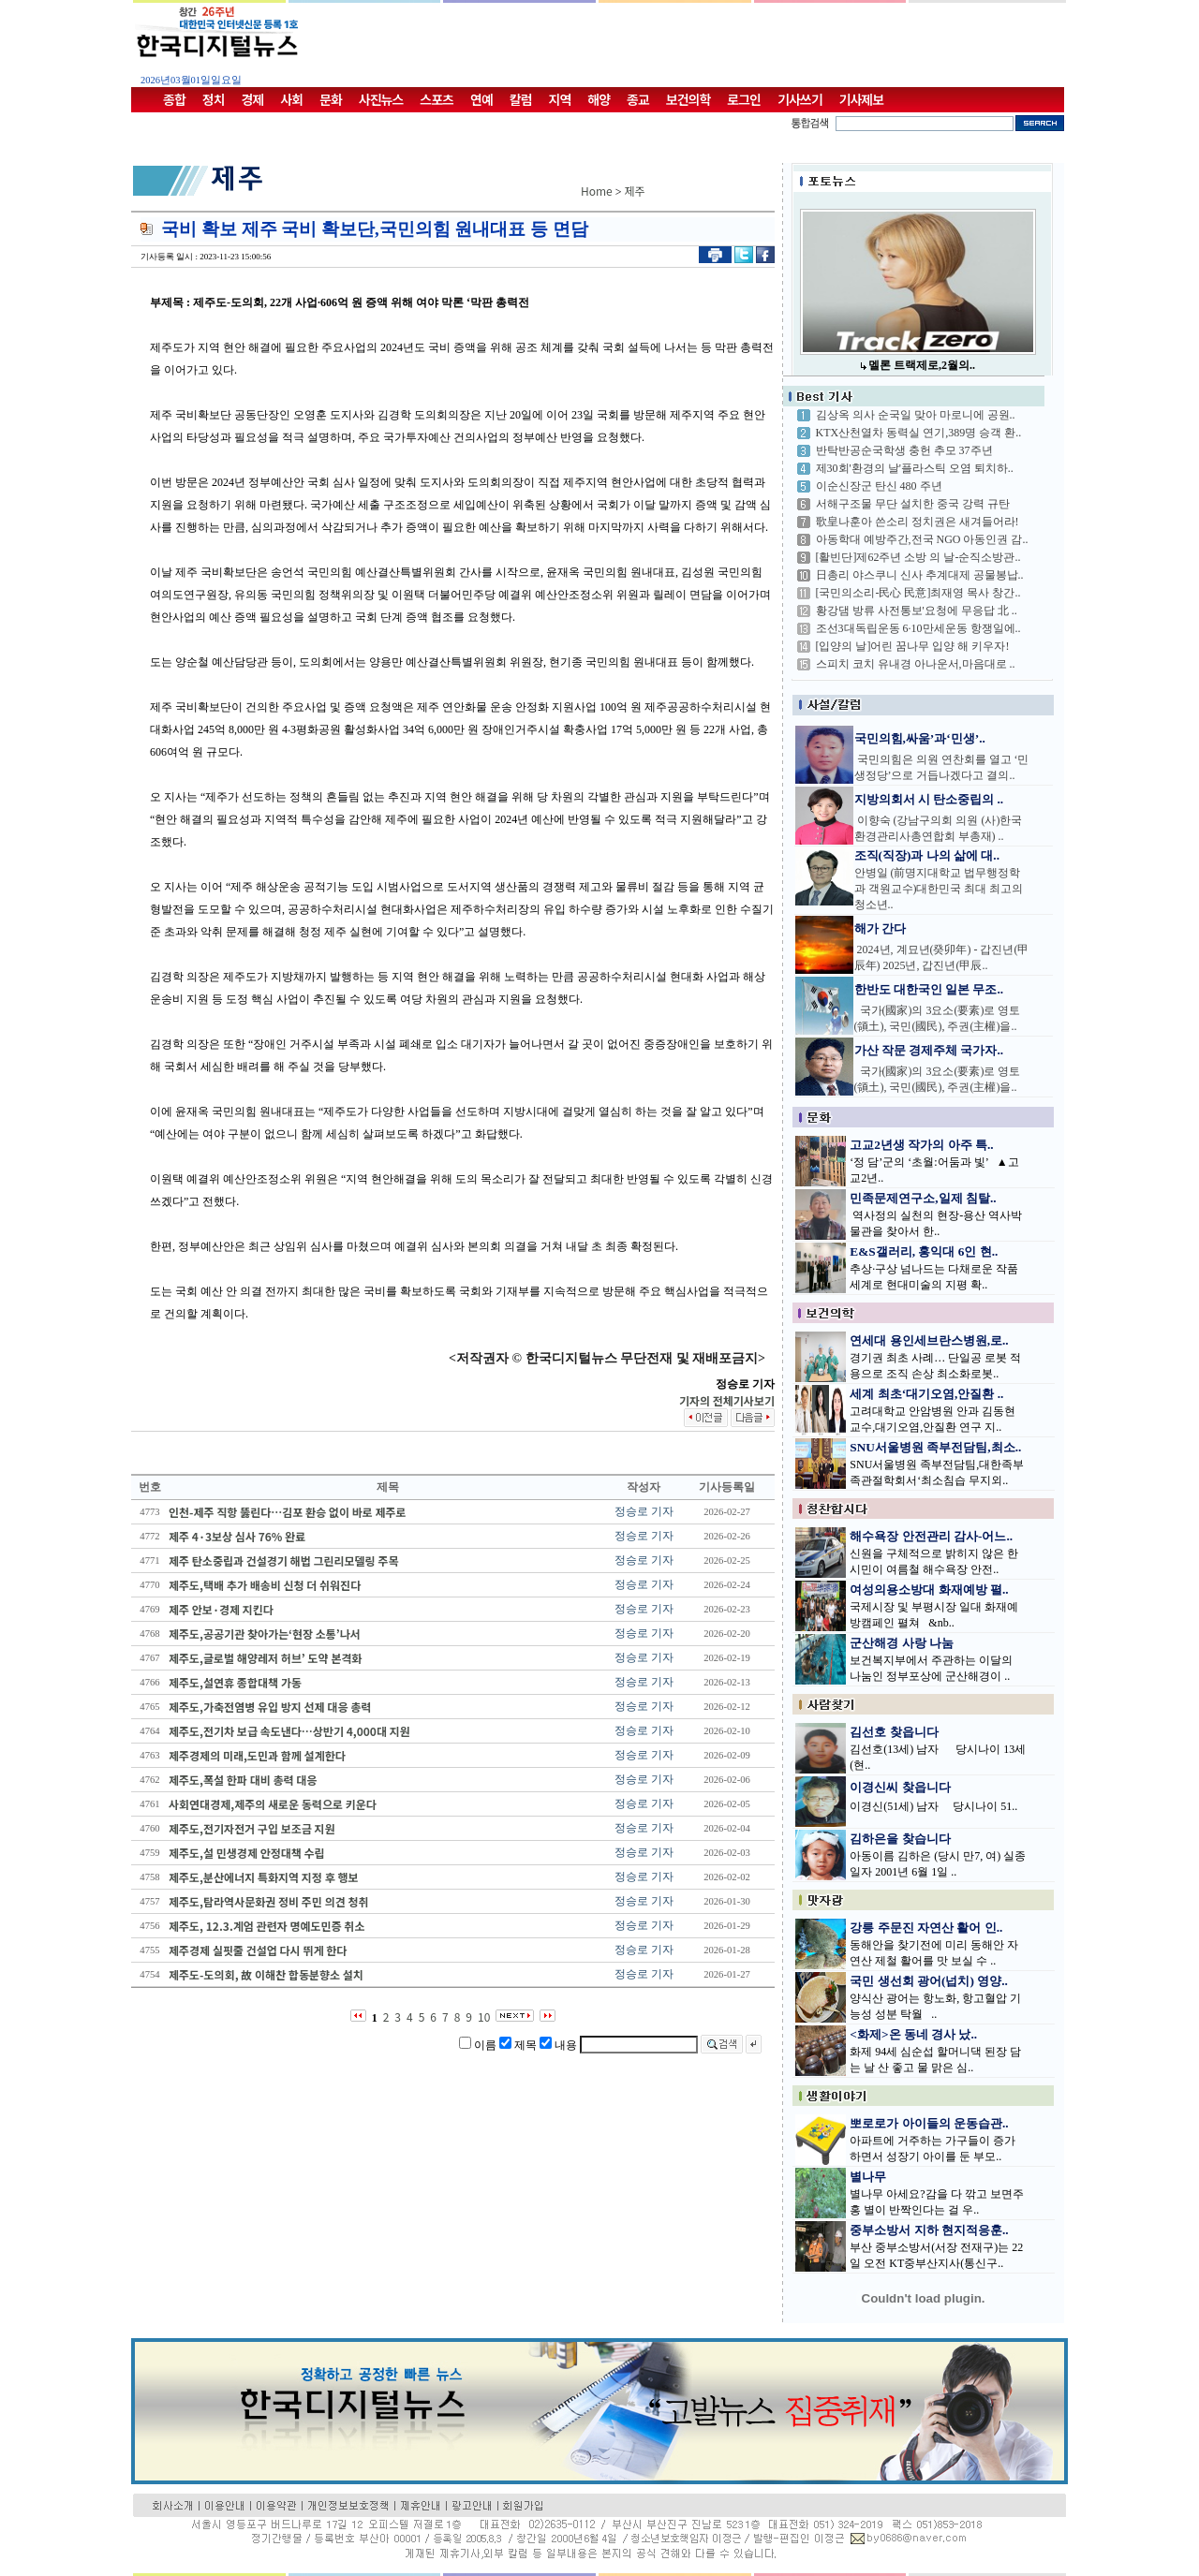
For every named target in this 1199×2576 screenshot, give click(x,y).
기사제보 (861, 99)
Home (597, 191)
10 (484, 2016)
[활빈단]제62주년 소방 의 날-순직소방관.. (918, 557)
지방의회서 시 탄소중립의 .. (929, 799)
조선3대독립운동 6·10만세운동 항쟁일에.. (918, 628)
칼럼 (521, 99)
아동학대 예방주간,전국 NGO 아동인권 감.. (922, 539)
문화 (330, 99)
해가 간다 (880, 928)
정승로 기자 (644, 1511)
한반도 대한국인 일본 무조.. (929, 989)
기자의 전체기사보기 (727, 1400)
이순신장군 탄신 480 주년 (879, 486)
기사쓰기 (799, 99)
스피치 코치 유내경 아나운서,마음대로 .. (915, 663)
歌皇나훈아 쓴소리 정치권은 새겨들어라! (917, 521)
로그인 (744, 99)
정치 (213, 99)
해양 (598, 99)
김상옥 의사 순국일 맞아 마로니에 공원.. (915, 414)
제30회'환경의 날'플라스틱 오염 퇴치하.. (915, 468)
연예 (481, 99)
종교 (638, 99)
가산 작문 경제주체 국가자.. (929, 1050)
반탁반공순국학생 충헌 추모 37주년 (904, 450)
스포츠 (436, 99)
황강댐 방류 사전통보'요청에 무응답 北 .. (916, 610)
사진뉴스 (381, 99)
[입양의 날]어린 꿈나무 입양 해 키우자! (913, 646)
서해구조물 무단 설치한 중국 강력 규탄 (913, 503)
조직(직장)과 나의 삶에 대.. (927, 855)
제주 (635, 191)
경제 (253, 99)
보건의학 (688, 99)
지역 (560, 99)
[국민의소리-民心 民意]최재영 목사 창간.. (918, 592)
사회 (291, 99)
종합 (174, 99)
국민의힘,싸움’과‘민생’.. (919, 738)
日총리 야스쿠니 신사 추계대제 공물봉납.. (920, 574)
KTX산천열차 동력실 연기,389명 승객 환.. (919, 432)
